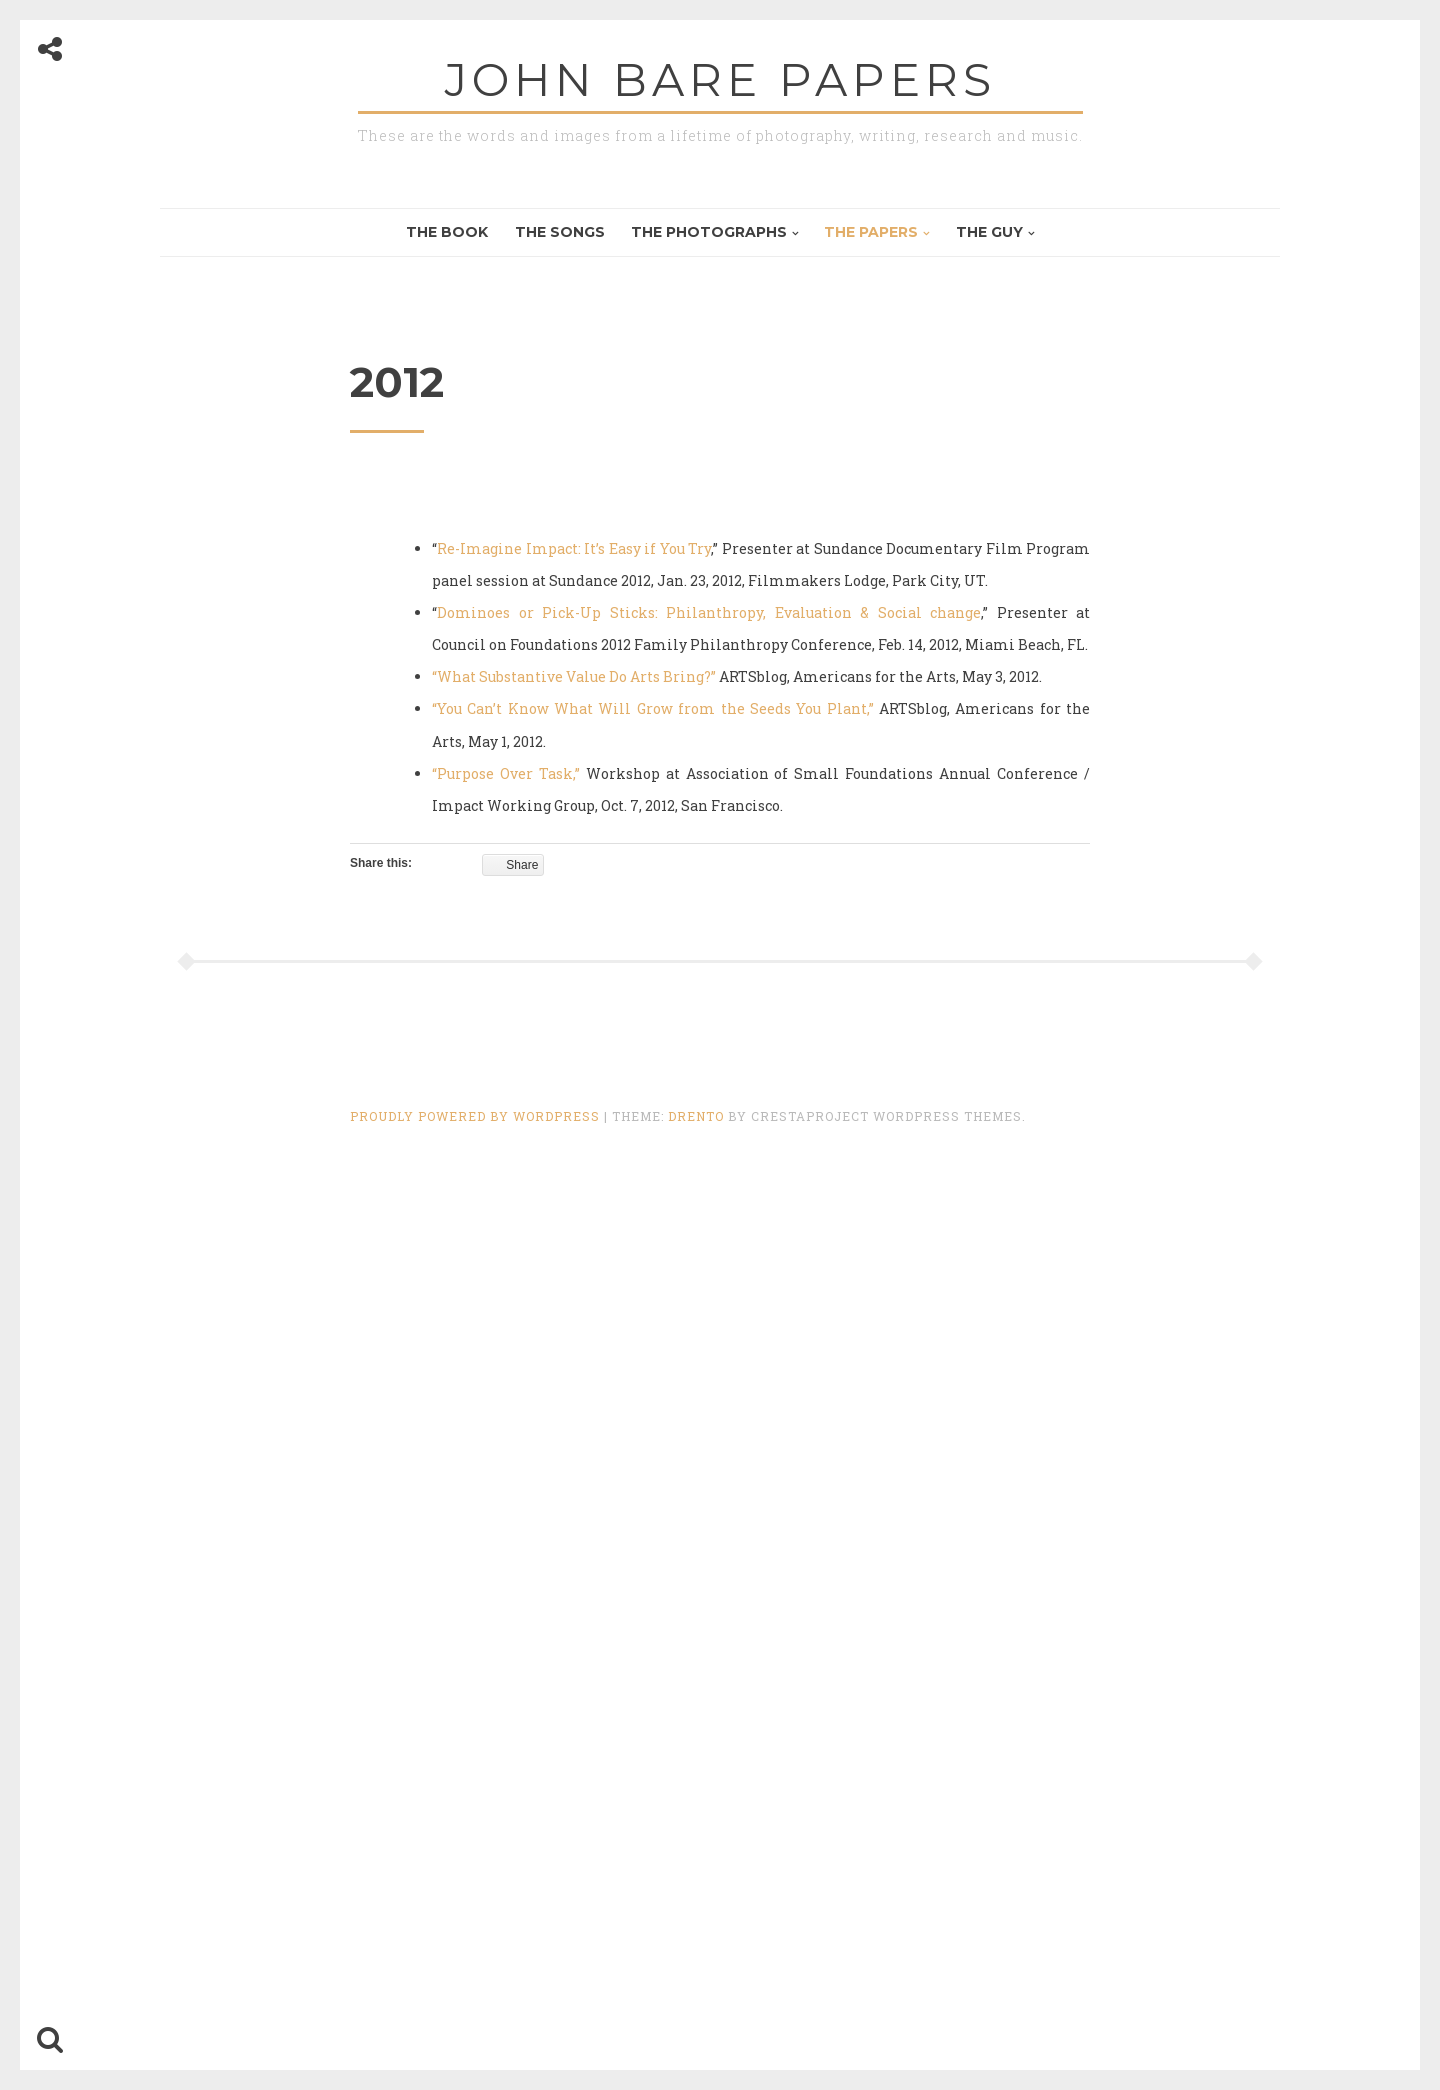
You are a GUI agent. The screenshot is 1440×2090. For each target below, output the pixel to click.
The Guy (989, 232)
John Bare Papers (720, 79)
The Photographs (709, 232)
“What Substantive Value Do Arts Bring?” (574, 676)
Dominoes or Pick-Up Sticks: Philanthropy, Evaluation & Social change (709, 612)
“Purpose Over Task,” (506, 773)
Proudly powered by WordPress (477, 1116)
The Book (447, 232)
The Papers (871, 232)
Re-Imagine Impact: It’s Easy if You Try (574, 548)
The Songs (560, 232)
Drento (696, 1116)
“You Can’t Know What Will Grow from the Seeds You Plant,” (653, 708)
